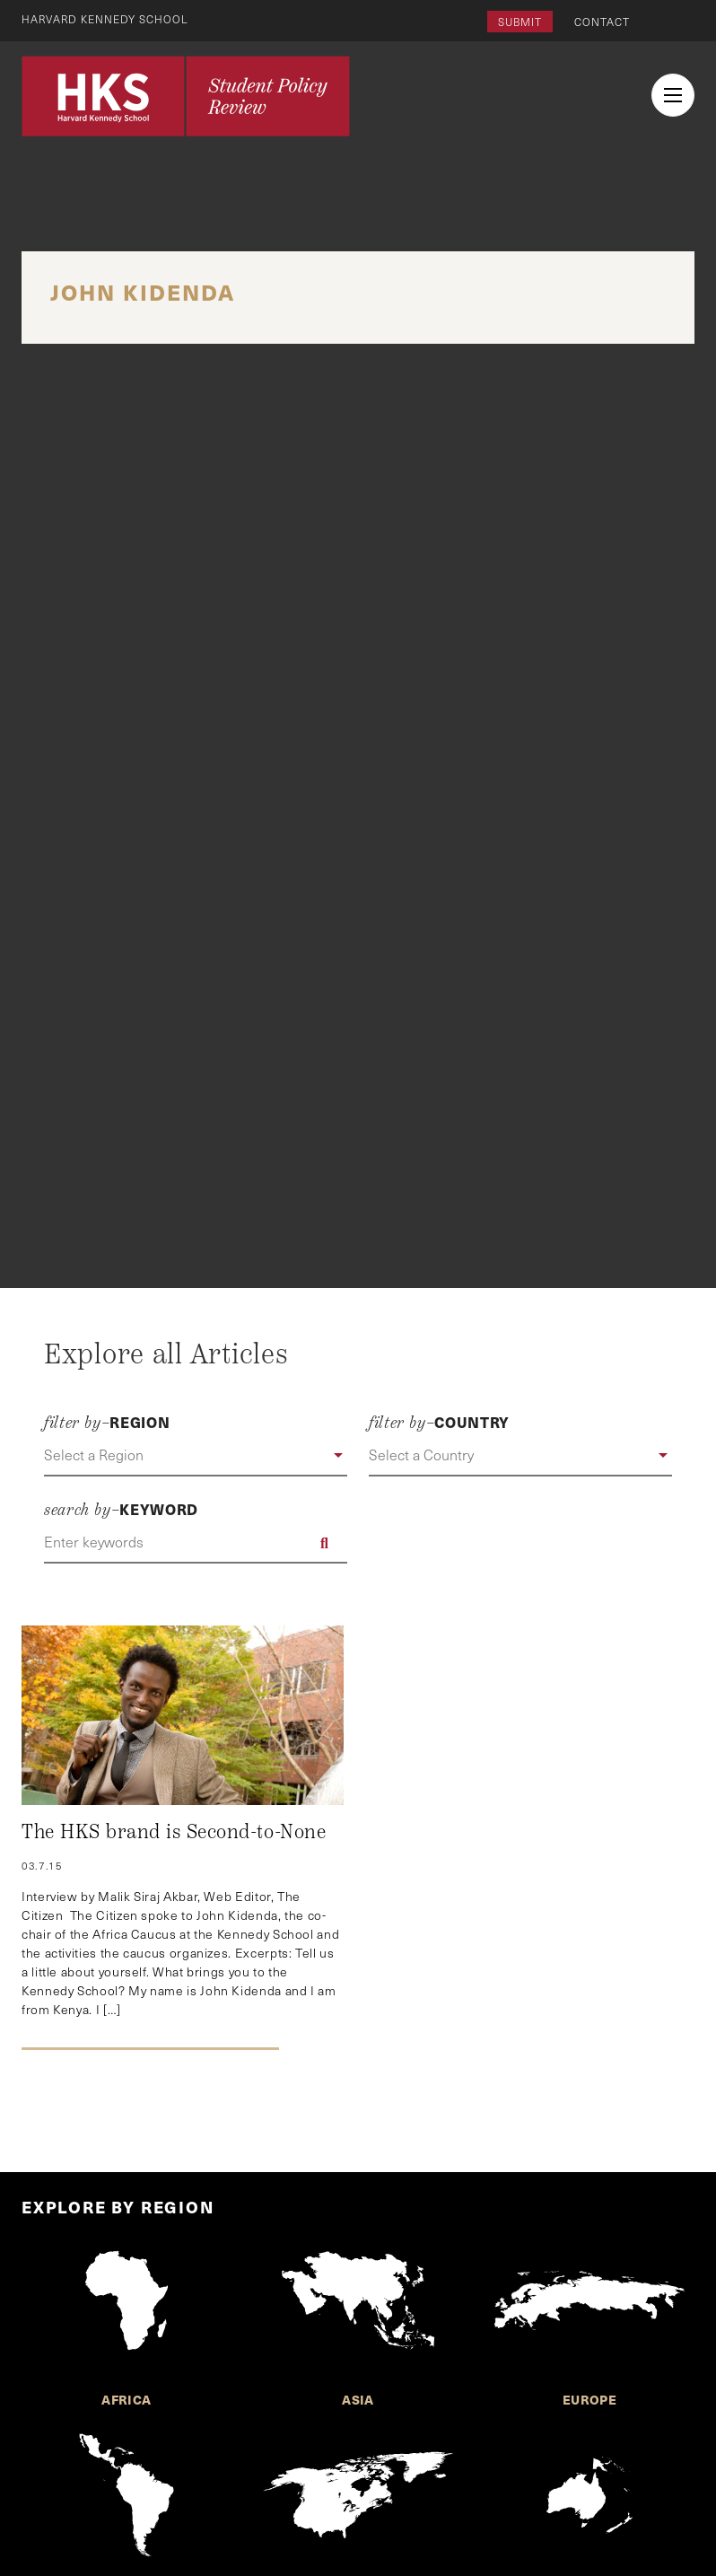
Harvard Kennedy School (106, 19)
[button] (195, 1455)
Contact (602, 21)
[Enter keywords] (195, 1543)
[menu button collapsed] (672, 95)
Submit (520, 21)
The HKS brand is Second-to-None (174, 1831)
